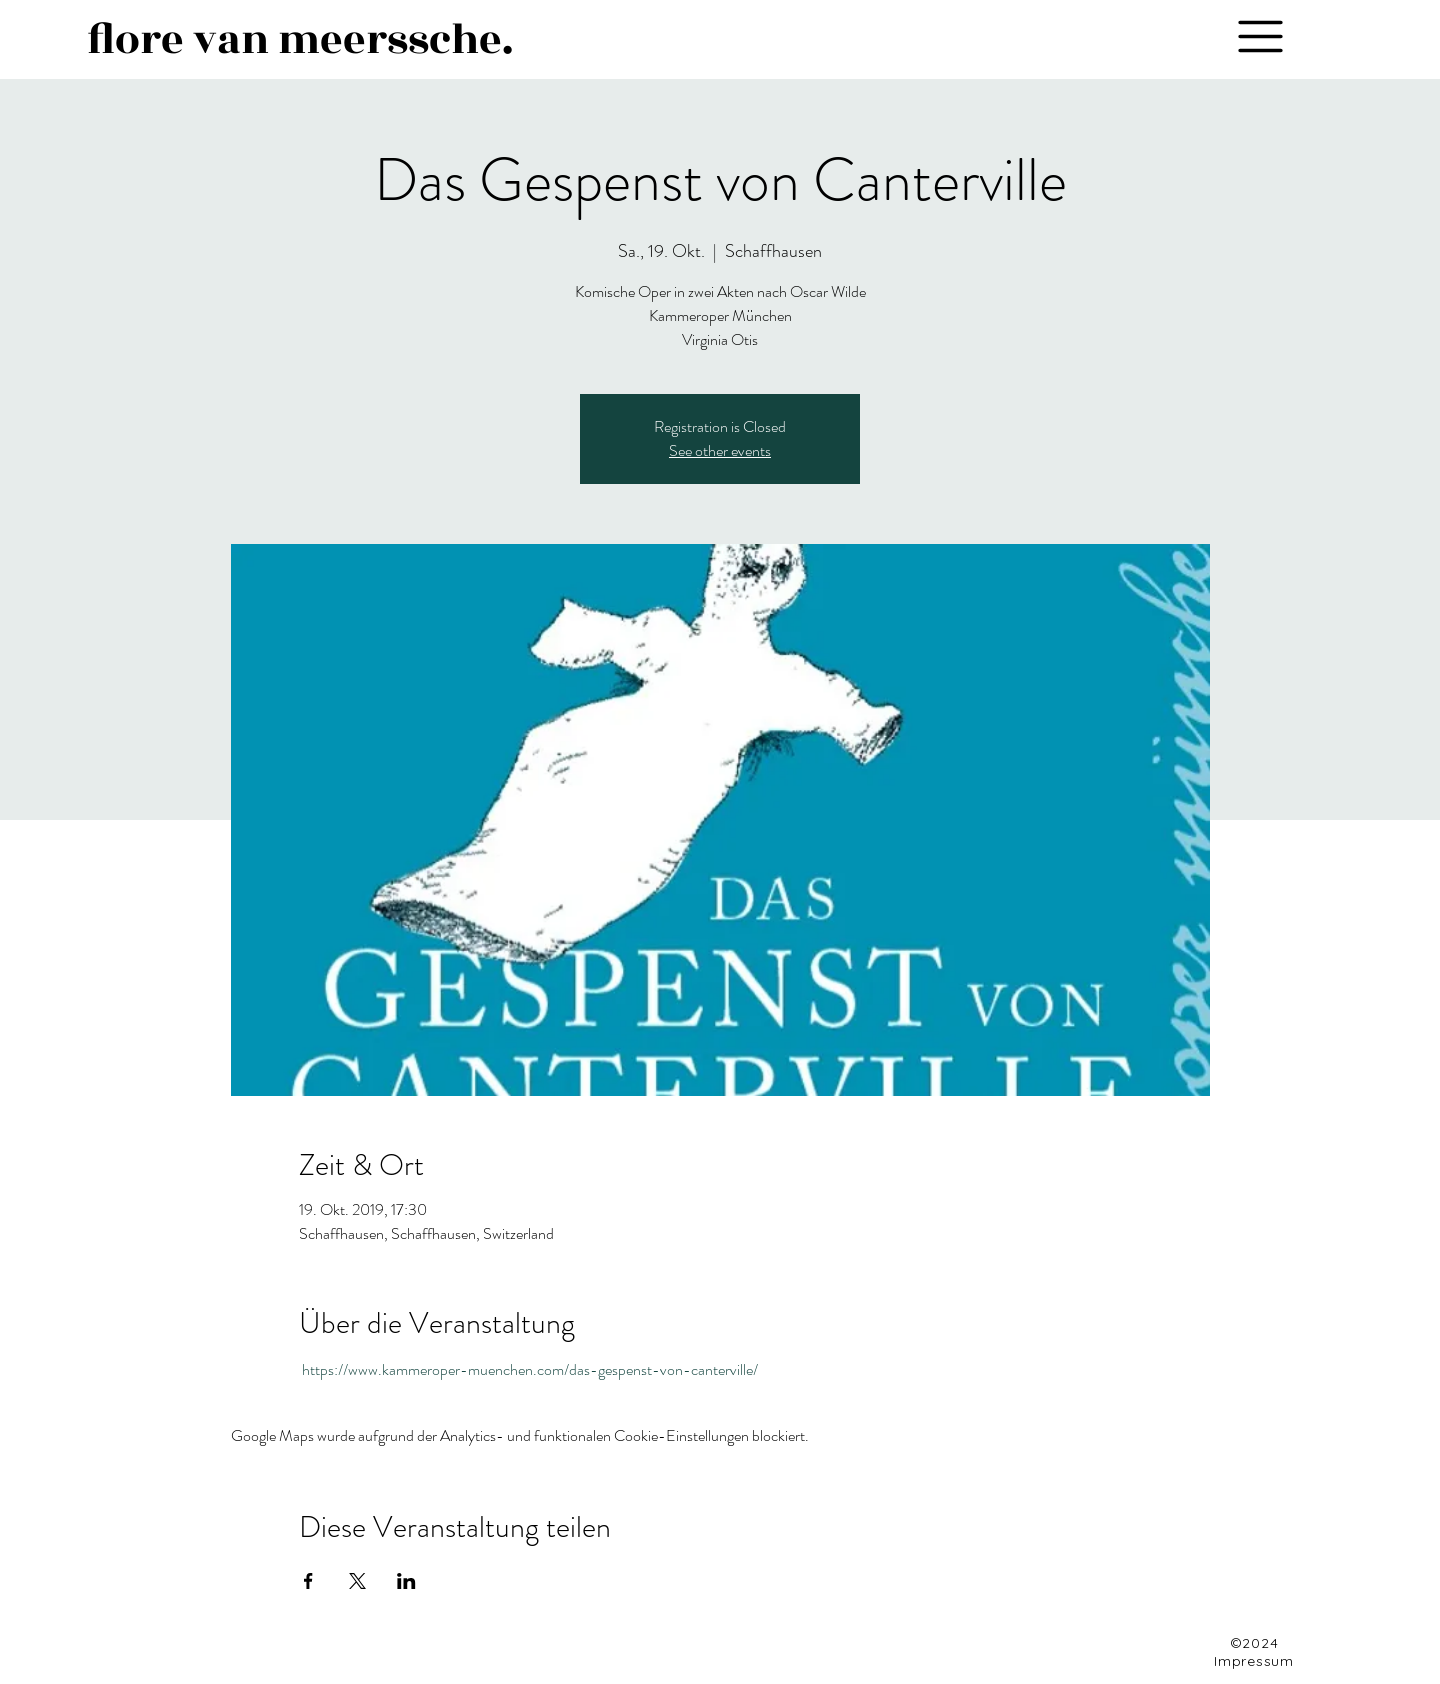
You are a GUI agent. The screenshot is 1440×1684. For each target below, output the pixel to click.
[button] (1260, 36)
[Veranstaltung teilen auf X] (357, 1581)
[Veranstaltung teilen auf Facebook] (308, 1581)
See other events (720, 450)
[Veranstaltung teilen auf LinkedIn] (406, 1581)
